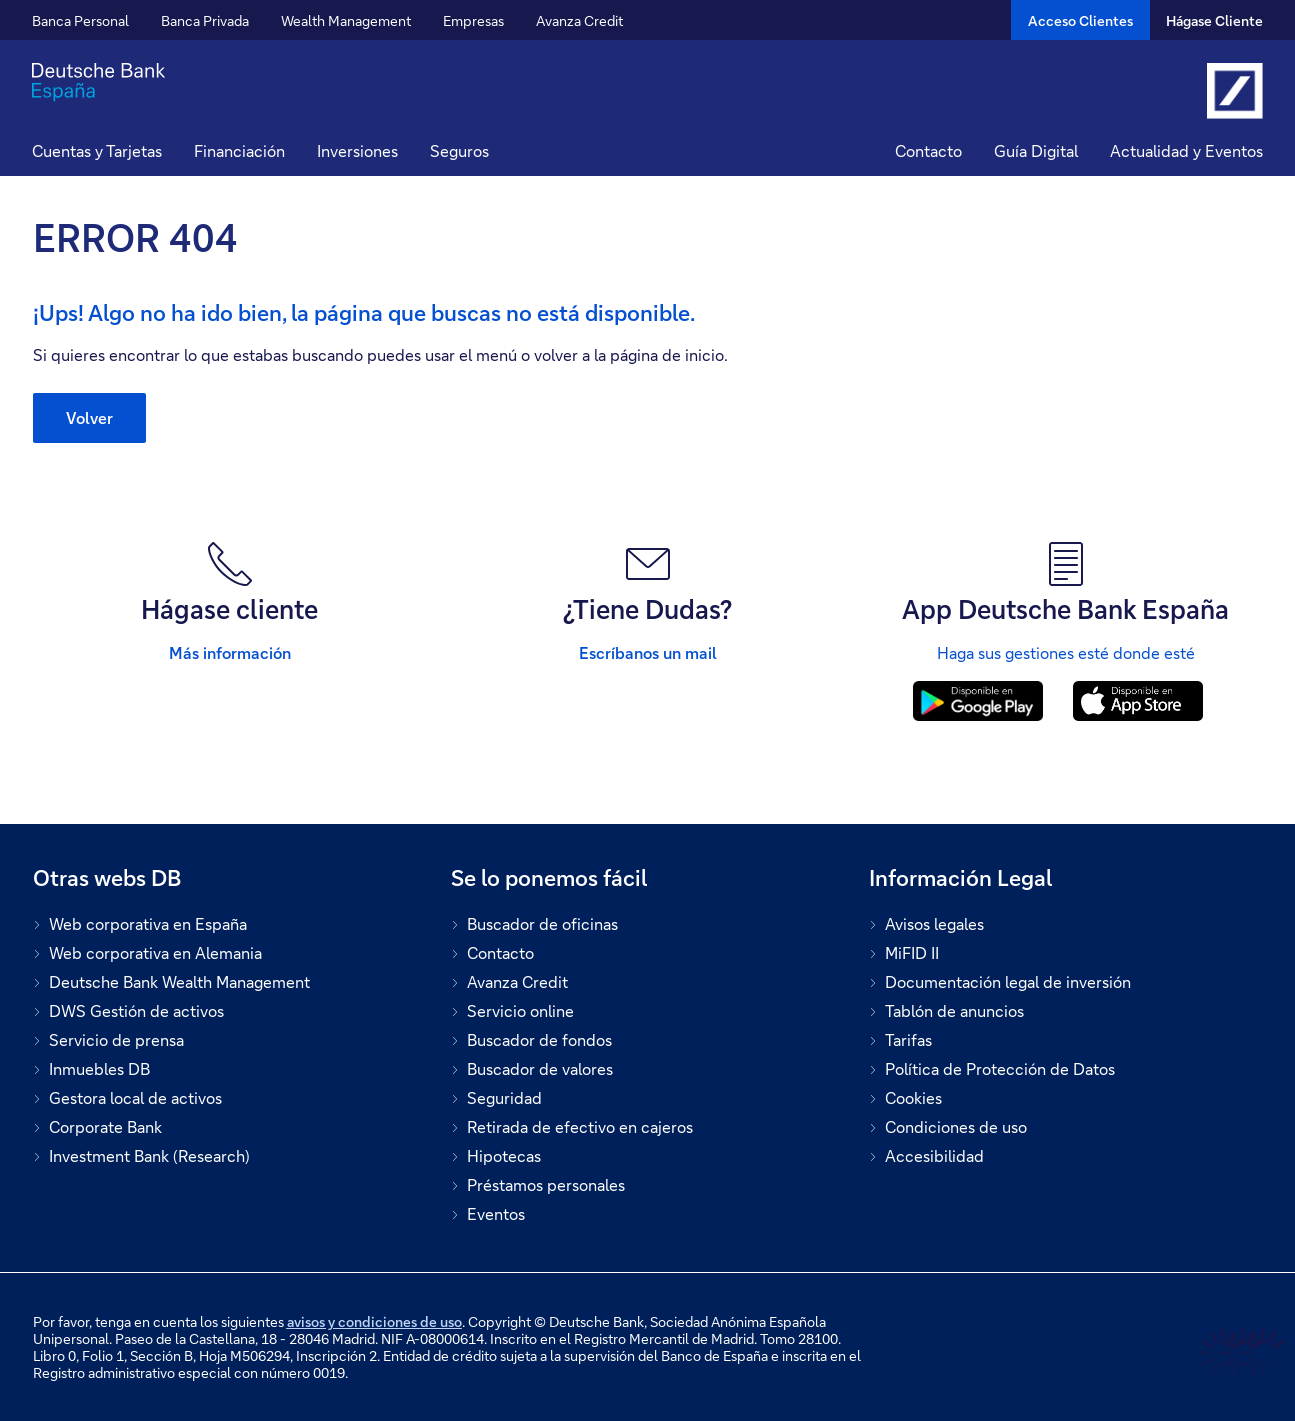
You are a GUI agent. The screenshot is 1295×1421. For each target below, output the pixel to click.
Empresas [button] (473, 20)
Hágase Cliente (1214, 20)
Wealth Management (346, 20)
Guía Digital (1036, 150)
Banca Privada (205, 20)
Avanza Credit (579, 20)
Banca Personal (80, 20)
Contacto (928, 150)
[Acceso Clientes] (1080, 20)
